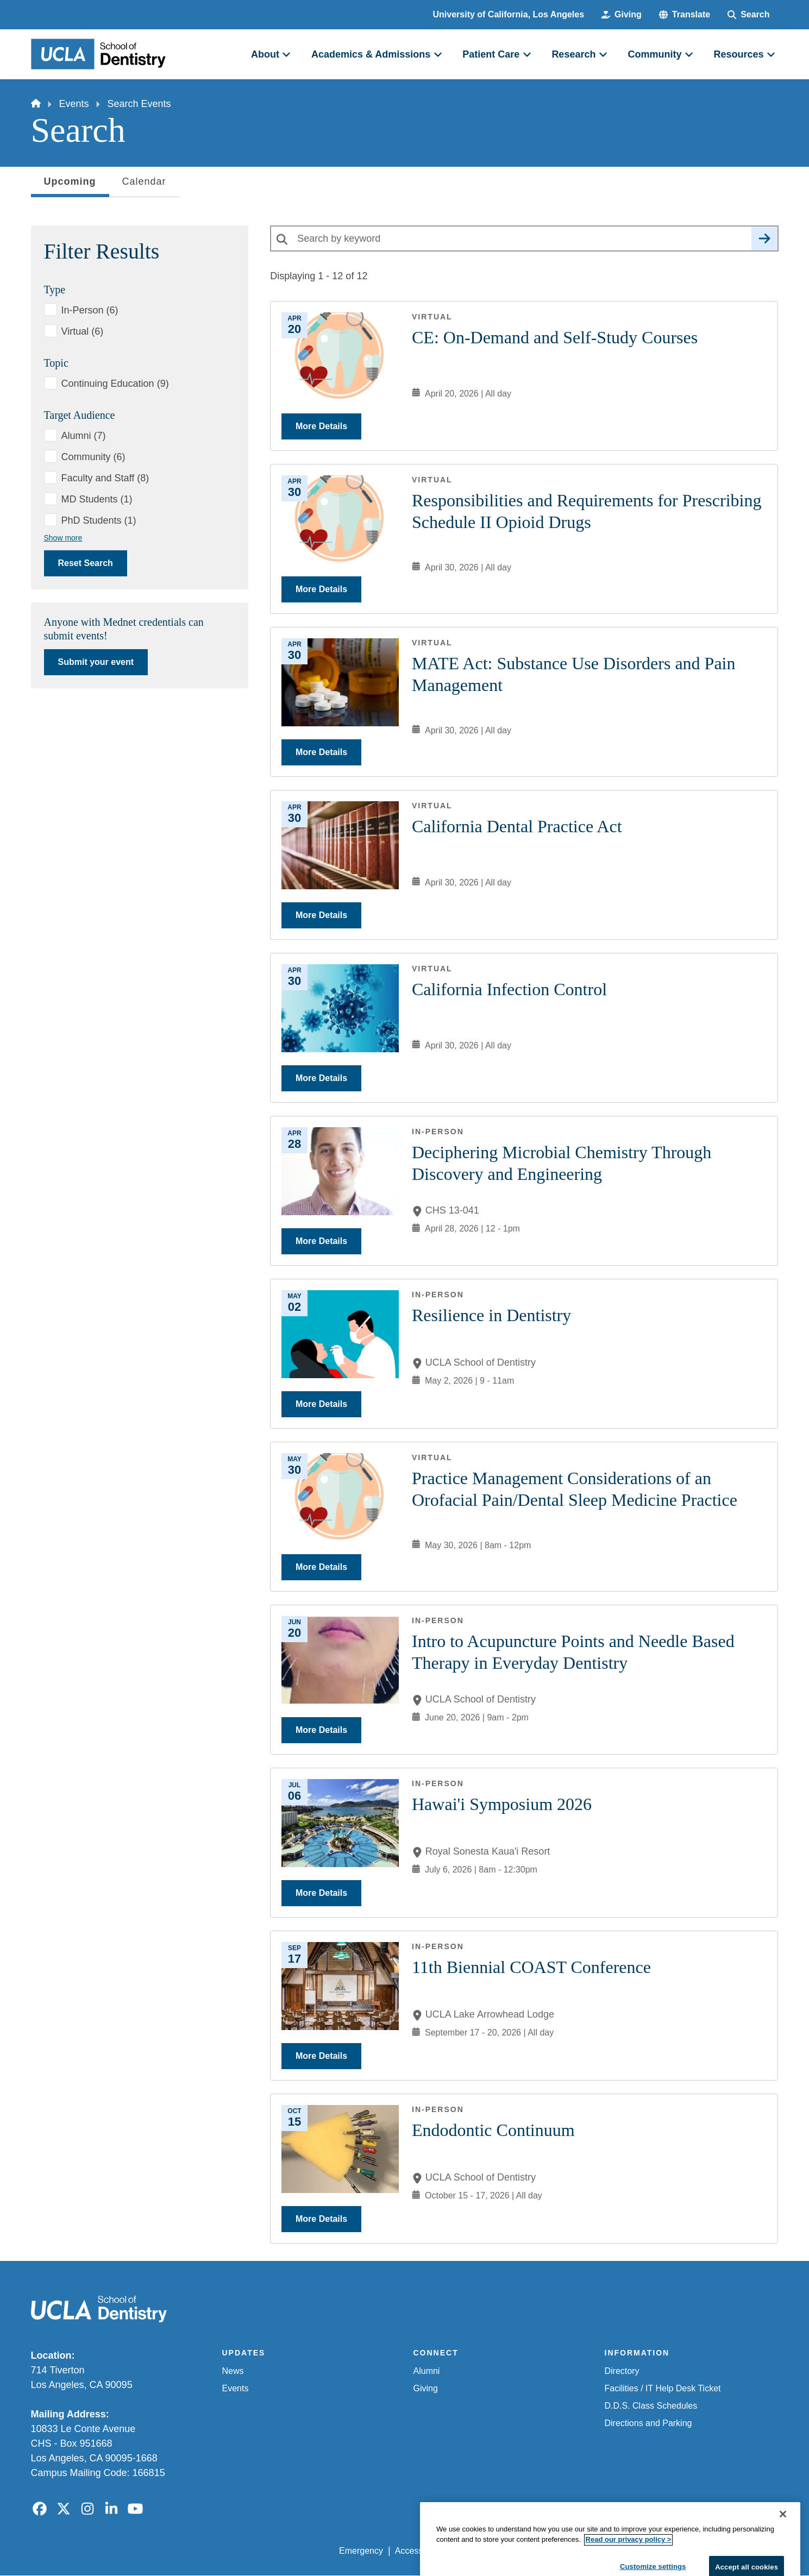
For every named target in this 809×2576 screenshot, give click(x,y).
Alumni (426, 2371)
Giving (425, 2388)
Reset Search (85, 563)
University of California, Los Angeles (509, 14)
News (233, 2371)
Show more (63, 537)
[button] (684, 15)
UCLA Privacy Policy (494, 2550)
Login (675, 2550)
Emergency (361, 2550)
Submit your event (96, 662)
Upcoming (70, 185)
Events (74, 103)
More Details (321, 426)
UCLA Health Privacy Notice (599, 2550)
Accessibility (418, 2550)
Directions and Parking (648, 2423)
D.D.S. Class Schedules (651, 2405)
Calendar (144, 181)
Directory (622, 2371)
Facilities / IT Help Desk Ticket (663, 2388)
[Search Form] (748, 15)
